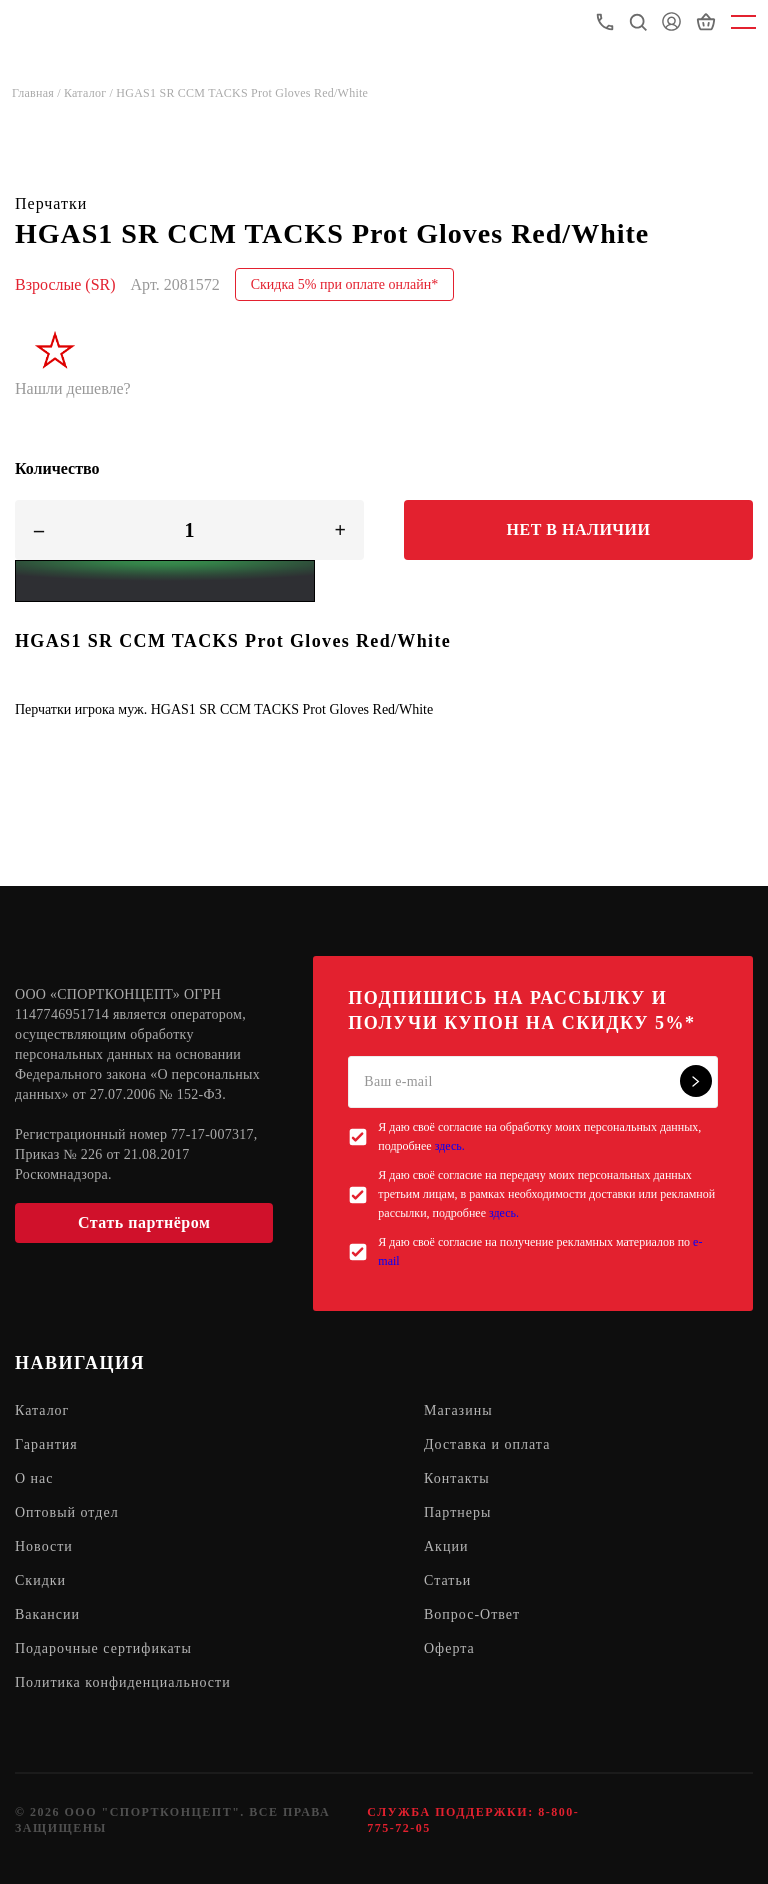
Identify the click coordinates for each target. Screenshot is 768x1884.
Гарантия (46, 1444)
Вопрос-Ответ (472, 1614)
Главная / (38, 93)
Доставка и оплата (487, 1444)
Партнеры (457, 1512)
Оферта (449, 1648)
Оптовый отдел (67, 1512)
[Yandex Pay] (165, 581)
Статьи (447, 1580)
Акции (446, 1546)
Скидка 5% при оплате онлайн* (345, 284)
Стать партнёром (144, 1222)
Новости (44, 1546)
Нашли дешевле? (73, 388)
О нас (34, 1478)
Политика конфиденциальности (123, 1682)
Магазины (458, 1410)
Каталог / (90, 93)
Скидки (40, 1580)
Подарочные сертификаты (103, 1648)
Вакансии (47, 1614)
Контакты (457, 1478)
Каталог (42, 1410)
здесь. (450, 1146)
